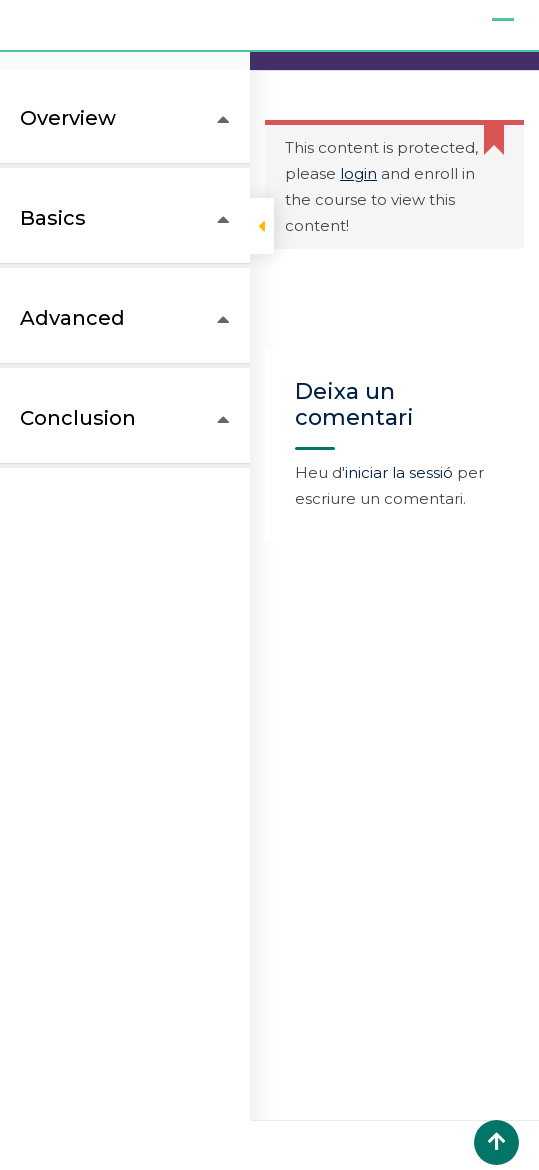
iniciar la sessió (399, 472)
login (358, 173)
